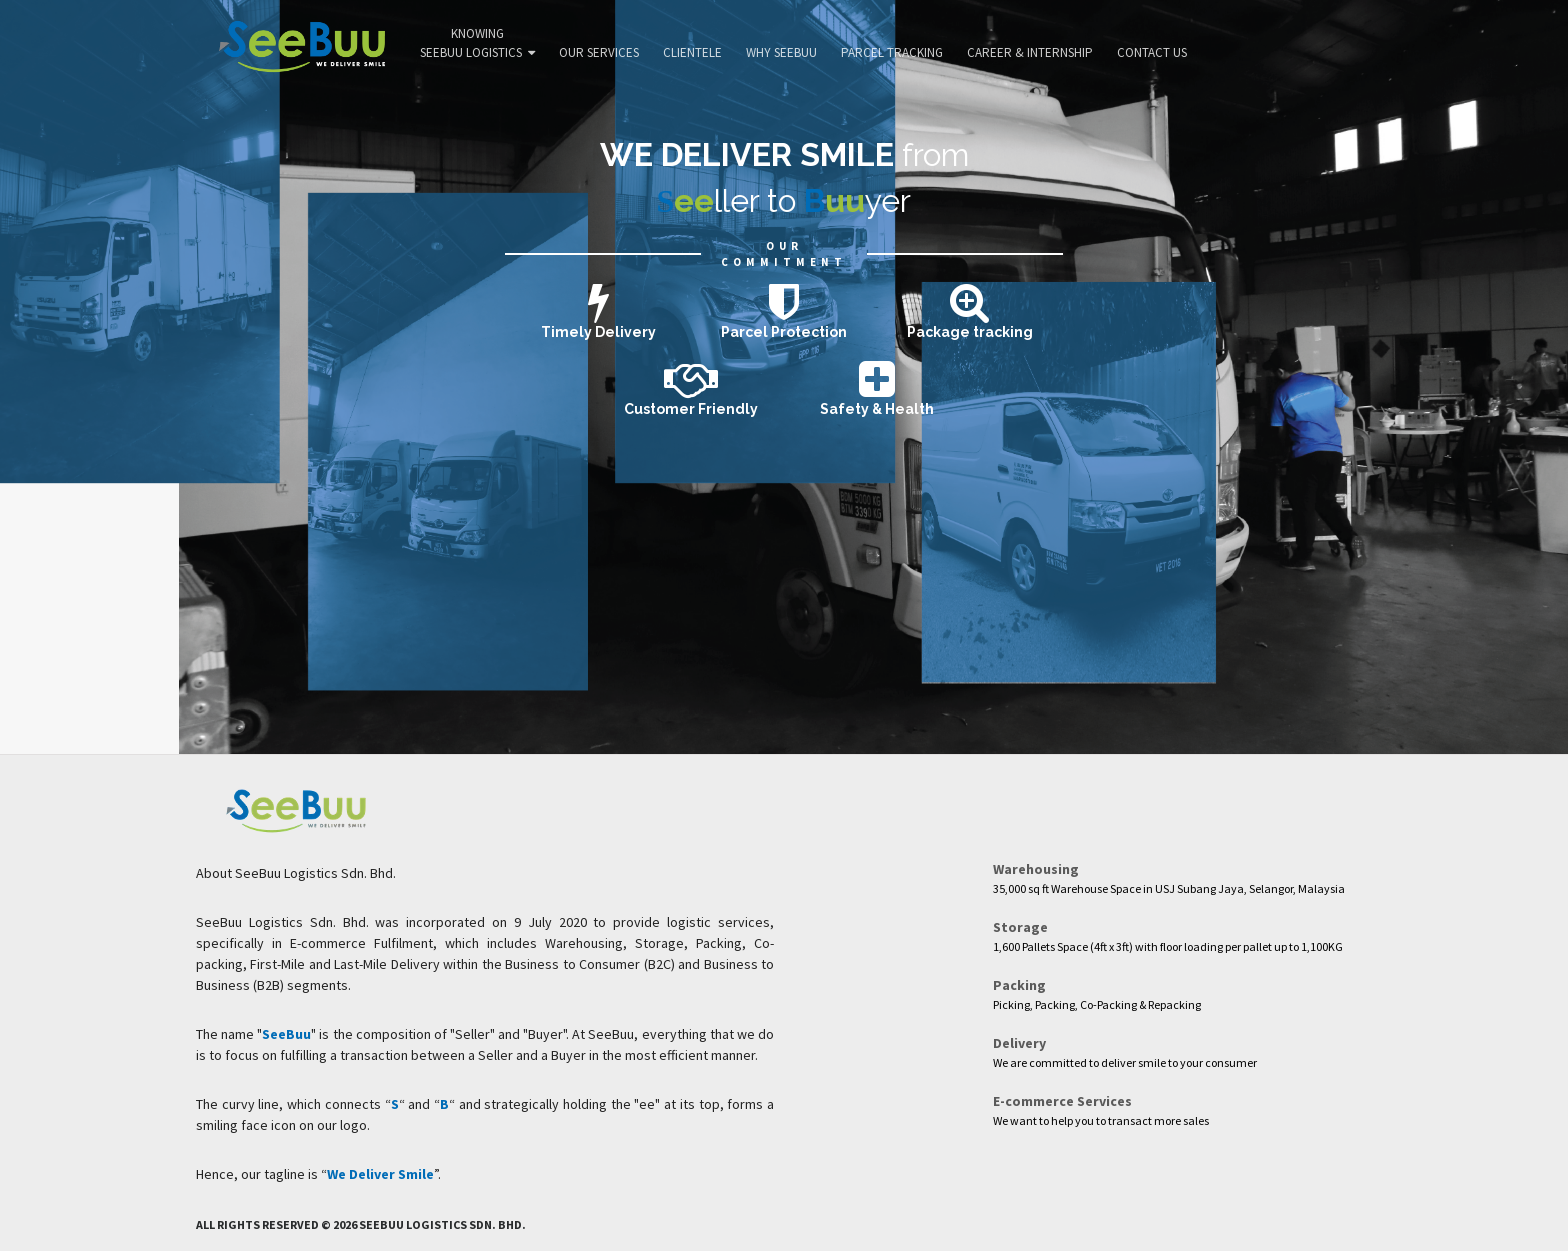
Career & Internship (1030, 52)
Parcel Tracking (892, 52)
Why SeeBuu (781, 52)
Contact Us (1152, 52)
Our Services (599, 52)
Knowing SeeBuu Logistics (477, 43)
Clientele (692, 52)
